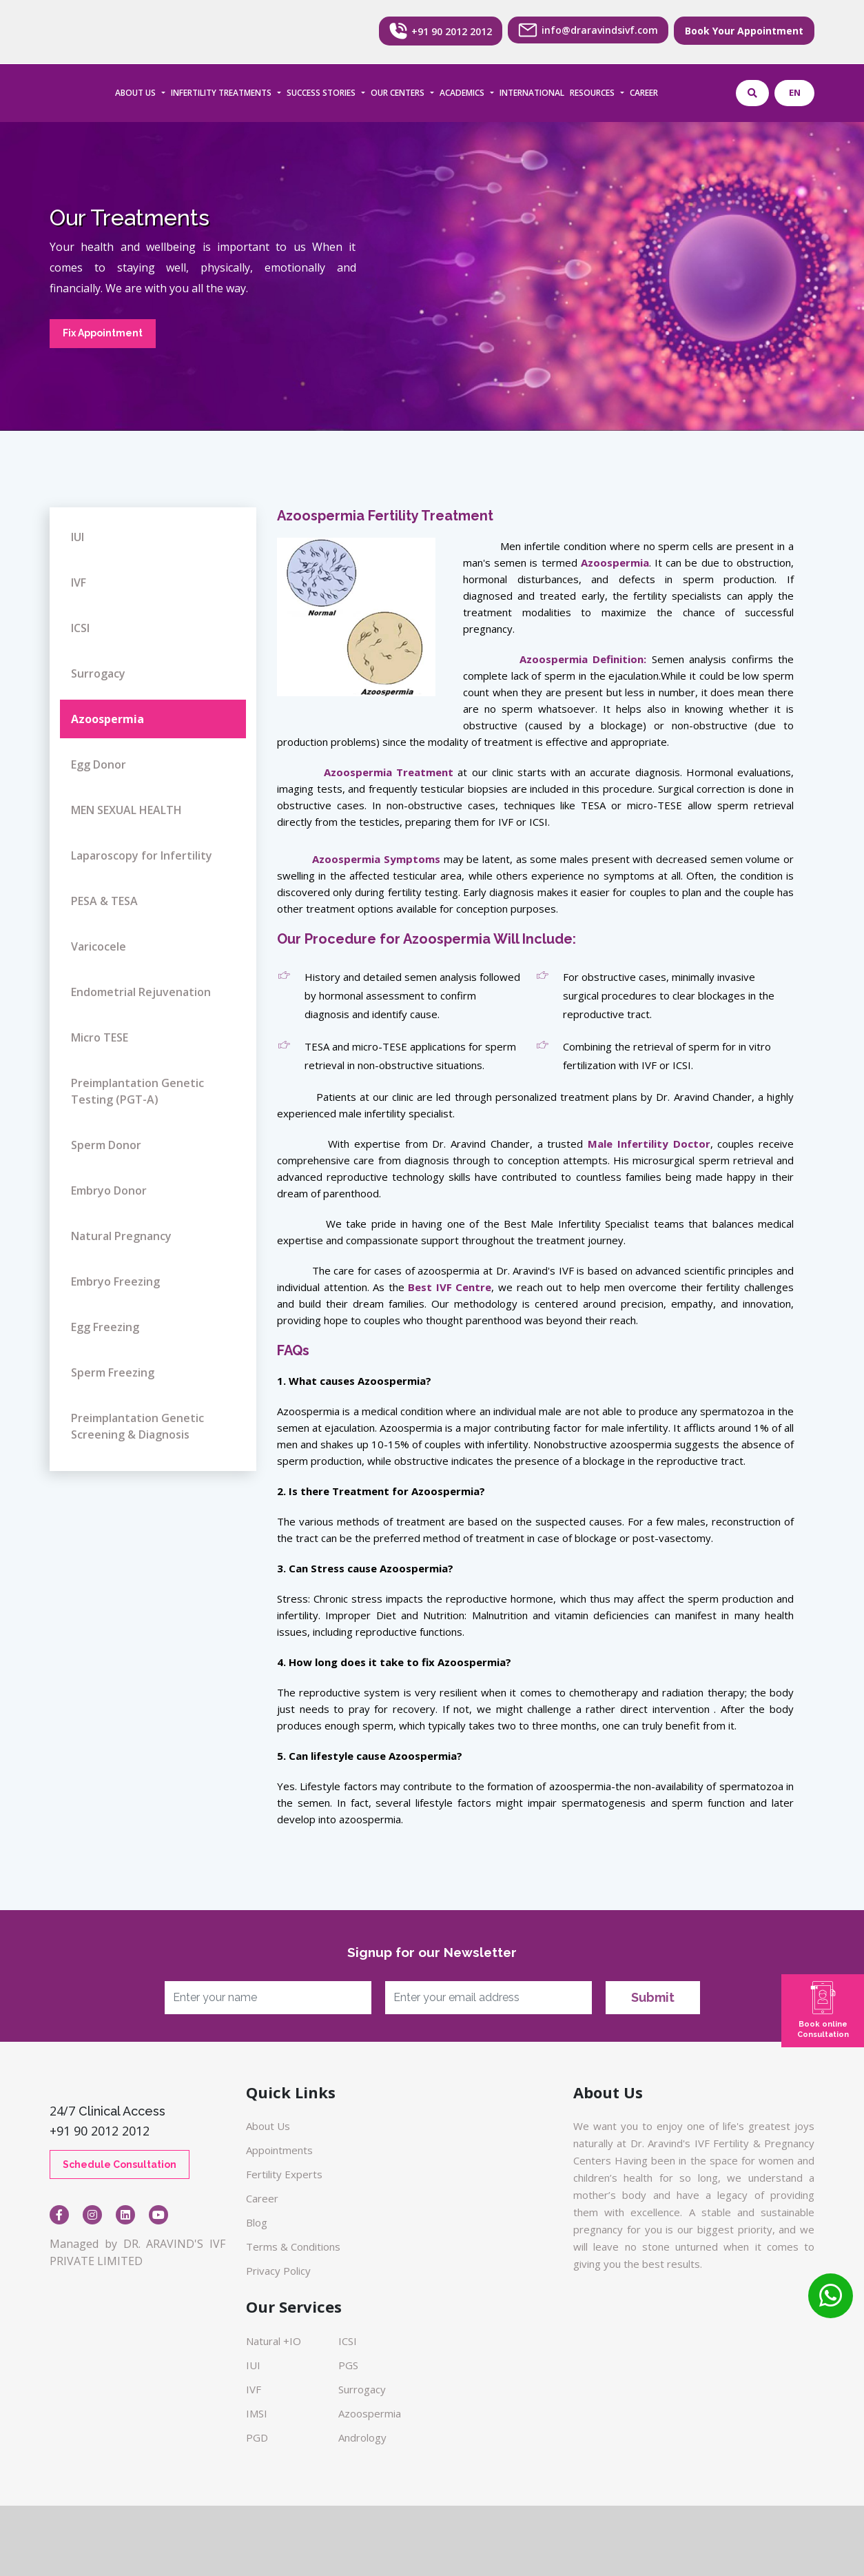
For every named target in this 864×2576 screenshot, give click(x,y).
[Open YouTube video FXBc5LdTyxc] (158, 2214)
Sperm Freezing (112, 1372)
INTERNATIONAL (532, 93)
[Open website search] (752, 93)
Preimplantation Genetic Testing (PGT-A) (137, 1091)
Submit (653, 1997)
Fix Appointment (103, 332)
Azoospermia (107, 719)
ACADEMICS (462, 93)
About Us (268, 2126)
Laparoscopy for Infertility (141, 855)
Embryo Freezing (115, 1281)
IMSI (256, 2413)
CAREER (644, 93)
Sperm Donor (106, 1145)
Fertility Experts (284, 2174)
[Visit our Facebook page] (59, 2214)
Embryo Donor (109, 1190)
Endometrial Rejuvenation (141, 992)
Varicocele (98, 946)
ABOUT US (135, 93)
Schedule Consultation (119, 2164)
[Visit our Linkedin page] (125, 2214)
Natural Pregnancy (121, 1236)
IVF (78, 582)
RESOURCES (592, 93)
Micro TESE (99, 1037)
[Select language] (794, 93)
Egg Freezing (105, 1327)
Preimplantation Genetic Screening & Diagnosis (137, 1426)
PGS (348, 2365)
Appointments (279, 2150)
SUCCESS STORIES (321, 93)
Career (262, 2198)
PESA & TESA (104, 901)
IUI (77, 537)
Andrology (362, 2437)
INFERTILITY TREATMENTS (221, 93)
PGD (257, 2437)
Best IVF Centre (449, 1287)
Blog (256, 2222)
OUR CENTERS (397, 93)
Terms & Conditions (293, 2246)
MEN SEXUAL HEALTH (126, 810)
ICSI (80, 628)
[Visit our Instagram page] (92, 2214)
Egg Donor (98, 764)
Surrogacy (98, 673)
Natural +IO (273, 2341)
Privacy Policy (278, 2271)
